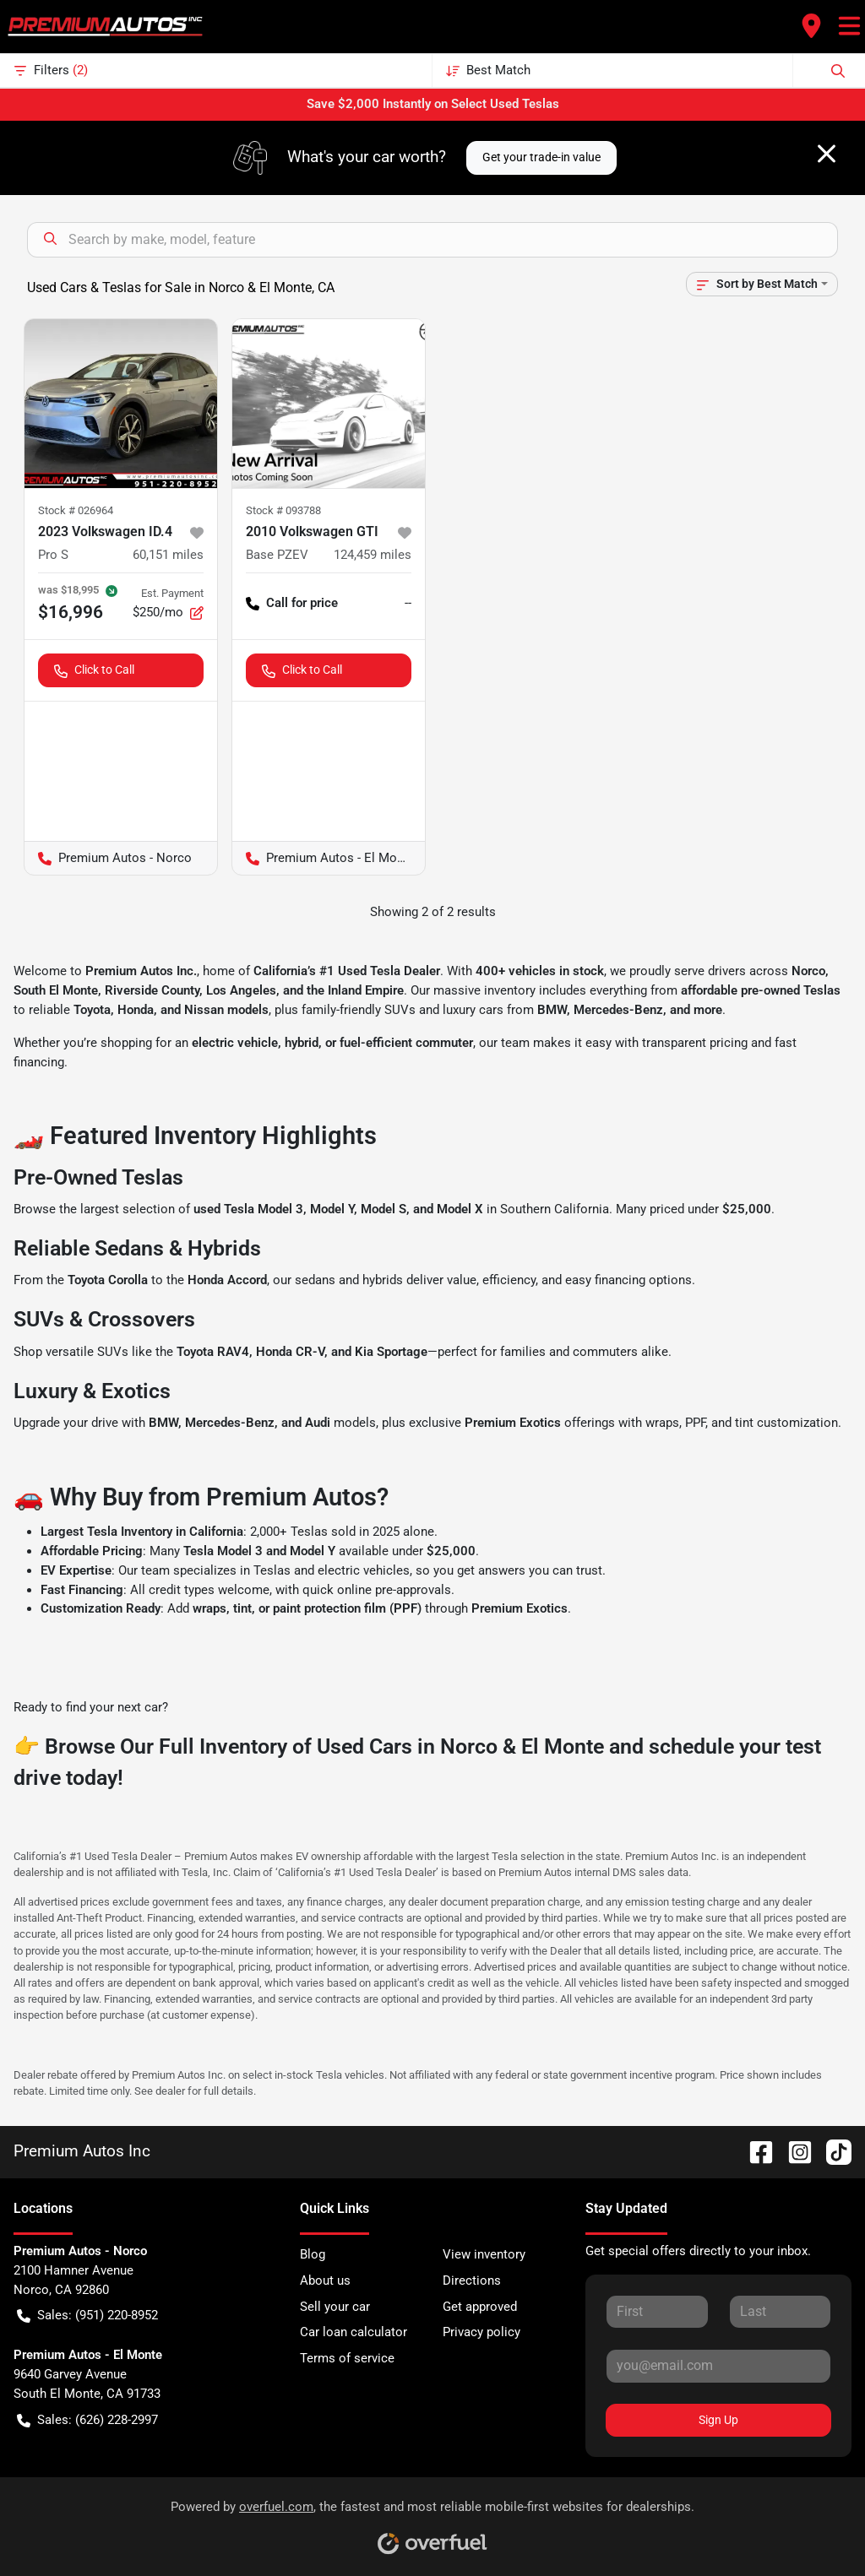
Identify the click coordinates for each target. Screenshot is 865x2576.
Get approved (480, 2306)
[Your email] (718, 2366)
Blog (312, 2254)
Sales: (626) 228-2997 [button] (87, 2420)
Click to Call (94, 670)
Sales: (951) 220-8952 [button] (87, 2315)
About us (325, 2280)
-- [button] (408, 602)
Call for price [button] (292, 603)
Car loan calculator (353, 2332)
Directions (472, 2280)
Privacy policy (481, 2332)
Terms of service (347, 2358)
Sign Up (718, 2420)
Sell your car (335, 2306)
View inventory (484, 2254)
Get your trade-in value (541, 157)
